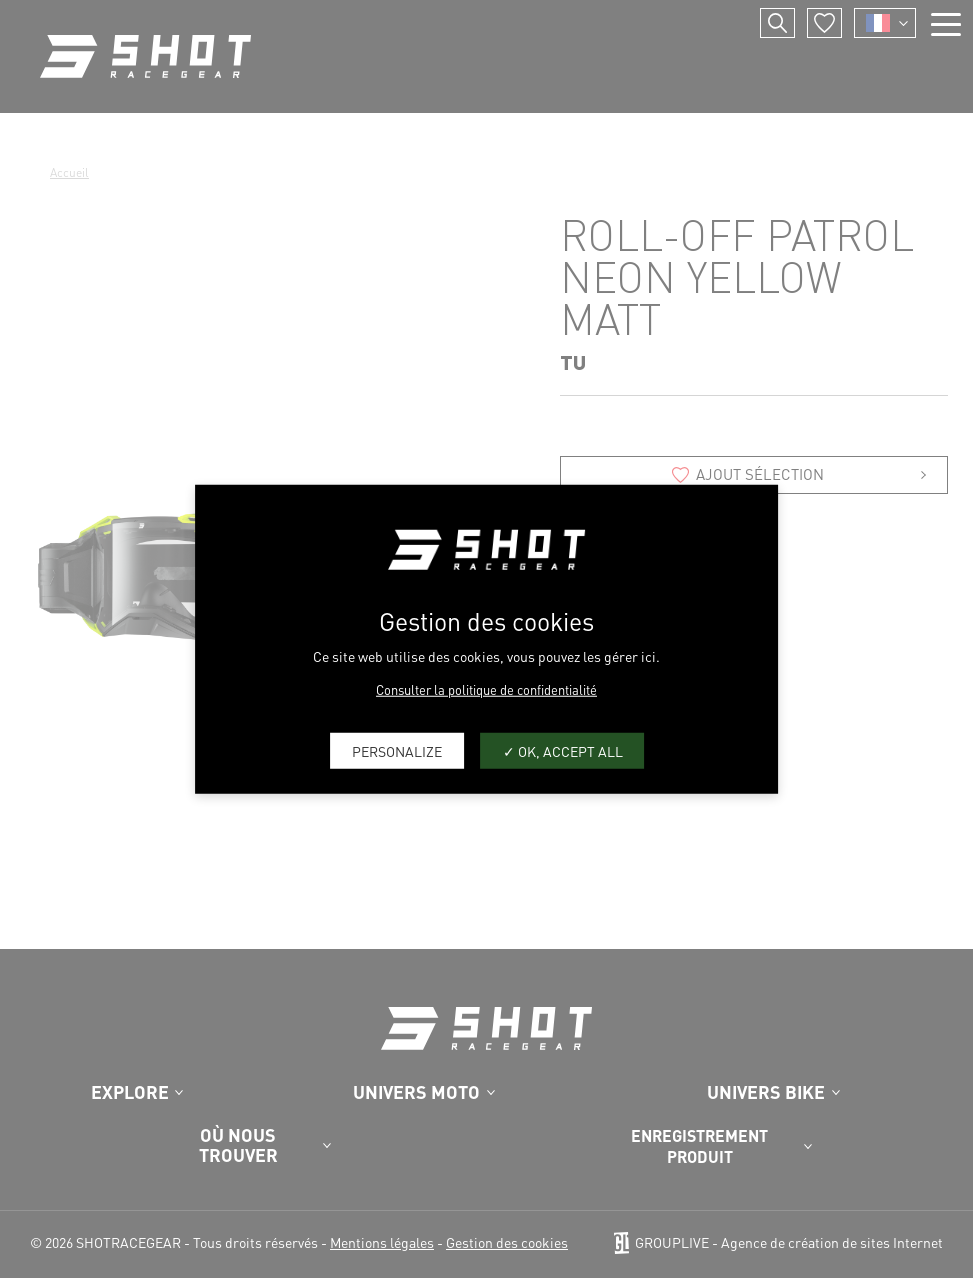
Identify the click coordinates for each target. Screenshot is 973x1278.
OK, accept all (563, 750)
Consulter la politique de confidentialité (486, 689)
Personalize (397, 750)
